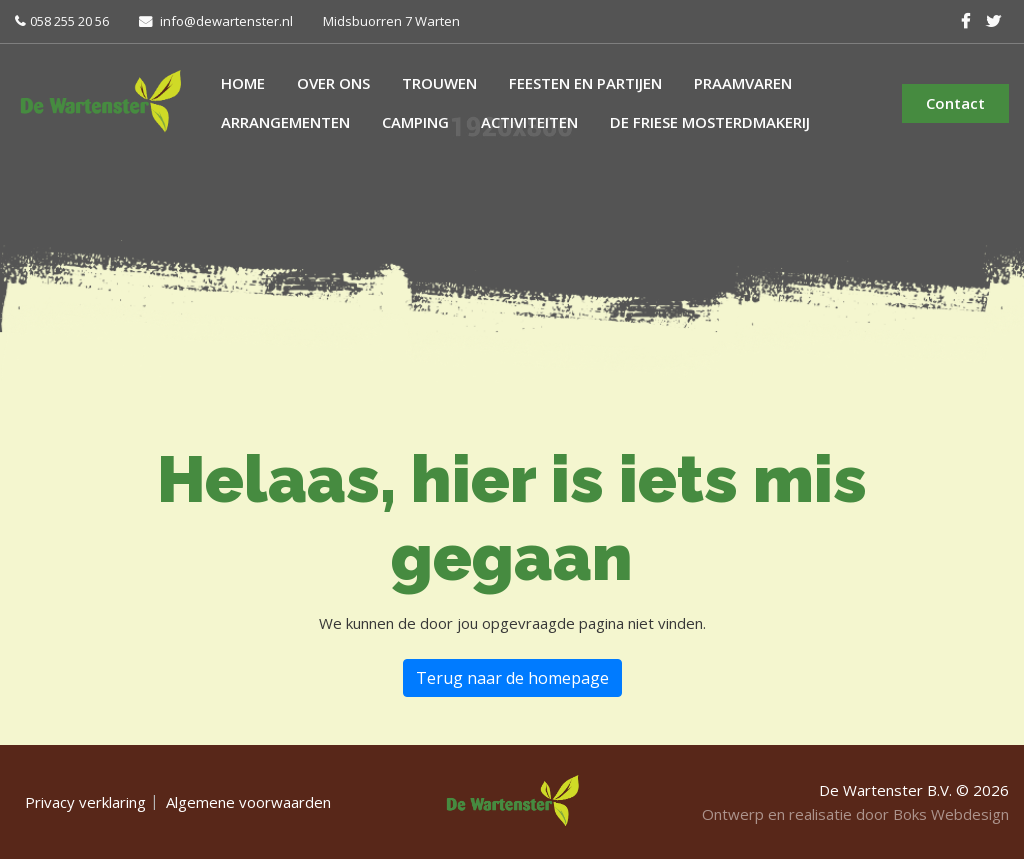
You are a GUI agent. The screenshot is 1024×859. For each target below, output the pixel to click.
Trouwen (439, 83)
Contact (955, 103)
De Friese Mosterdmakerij (710, 122)
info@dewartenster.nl (226, 21)
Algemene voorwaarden (248, 802)
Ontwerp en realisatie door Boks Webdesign (855, 814)
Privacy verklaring (85, 802)
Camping (415, 122)
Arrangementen (285, 122)
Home (243, 83)
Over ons (333, 83)
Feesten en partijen (585, 83)
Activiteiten (529, 122)
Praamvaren (743, 83)
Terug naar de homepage (512, 678)
